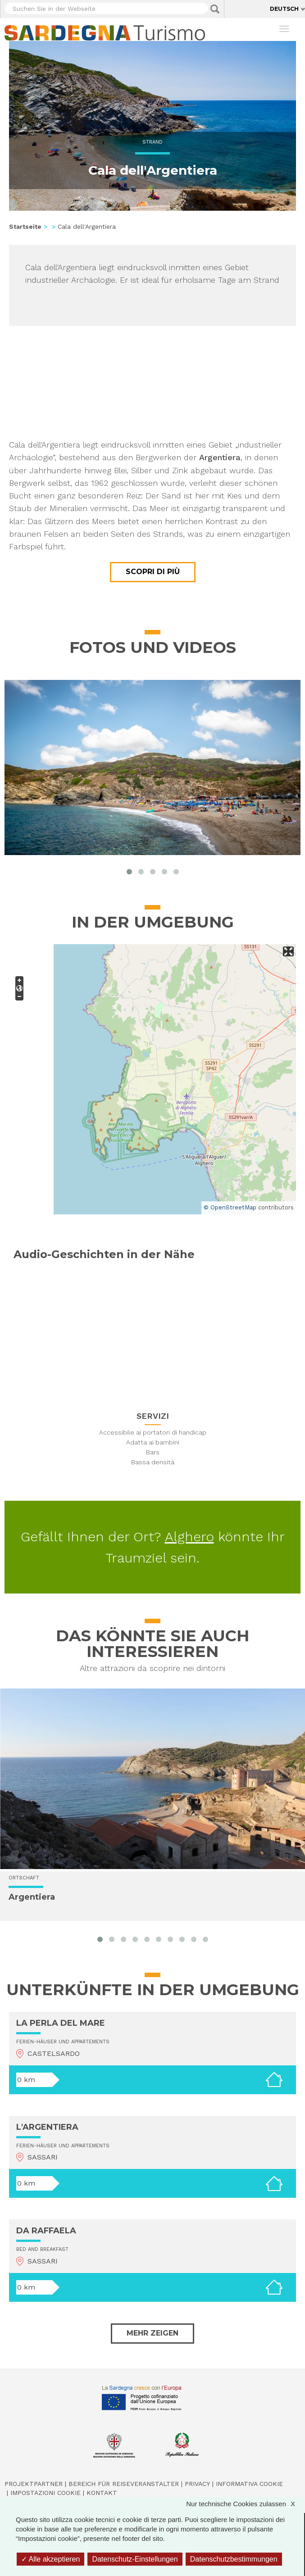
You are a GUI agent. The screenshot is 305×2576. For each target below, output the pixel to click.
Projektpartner (34, 2483)
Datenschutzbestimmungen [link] (234, 2559)
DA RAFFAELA (46, 2231)
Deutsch (284, 8)
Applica (214, 9)
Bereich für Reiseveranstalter (123, 2483)
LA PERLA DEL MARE (60, 2023)
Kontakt (101, 2492)
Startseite (25, 226)
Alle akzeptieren (50, 2559)
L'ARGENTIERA (47, 2127)
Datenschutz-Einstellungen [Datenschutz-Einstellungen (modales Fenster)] (135, 2559)
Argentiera (32, 1897)
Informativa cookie (249, 2483)
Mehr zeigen (152, 2333)
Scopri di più (153, 571)
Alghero (189, 1536)
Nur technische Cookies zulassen (245, 2503)
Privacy (197, 2483)
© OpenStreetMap (230, 1207)
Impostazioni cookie (45, 2492)
